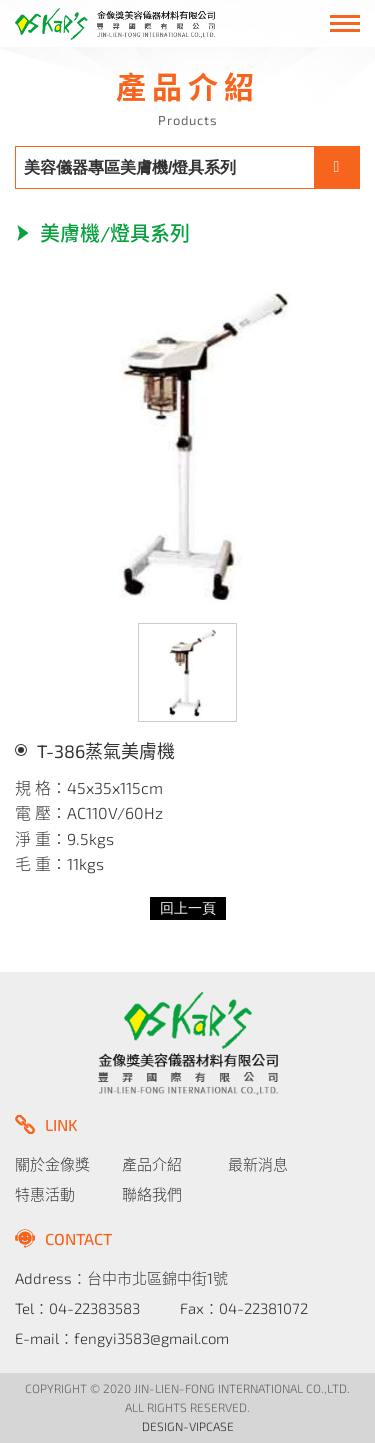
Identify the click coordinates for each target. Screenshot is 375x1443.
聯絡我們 (152, 1194)
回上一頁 (188, 908)
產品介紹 (152, 1164)
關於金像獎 (52, 1164)
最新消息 (258, 1164)
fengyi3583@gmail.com (151, 1338)
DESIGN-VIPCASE (188, 1426)
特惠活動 (45, 1194)
